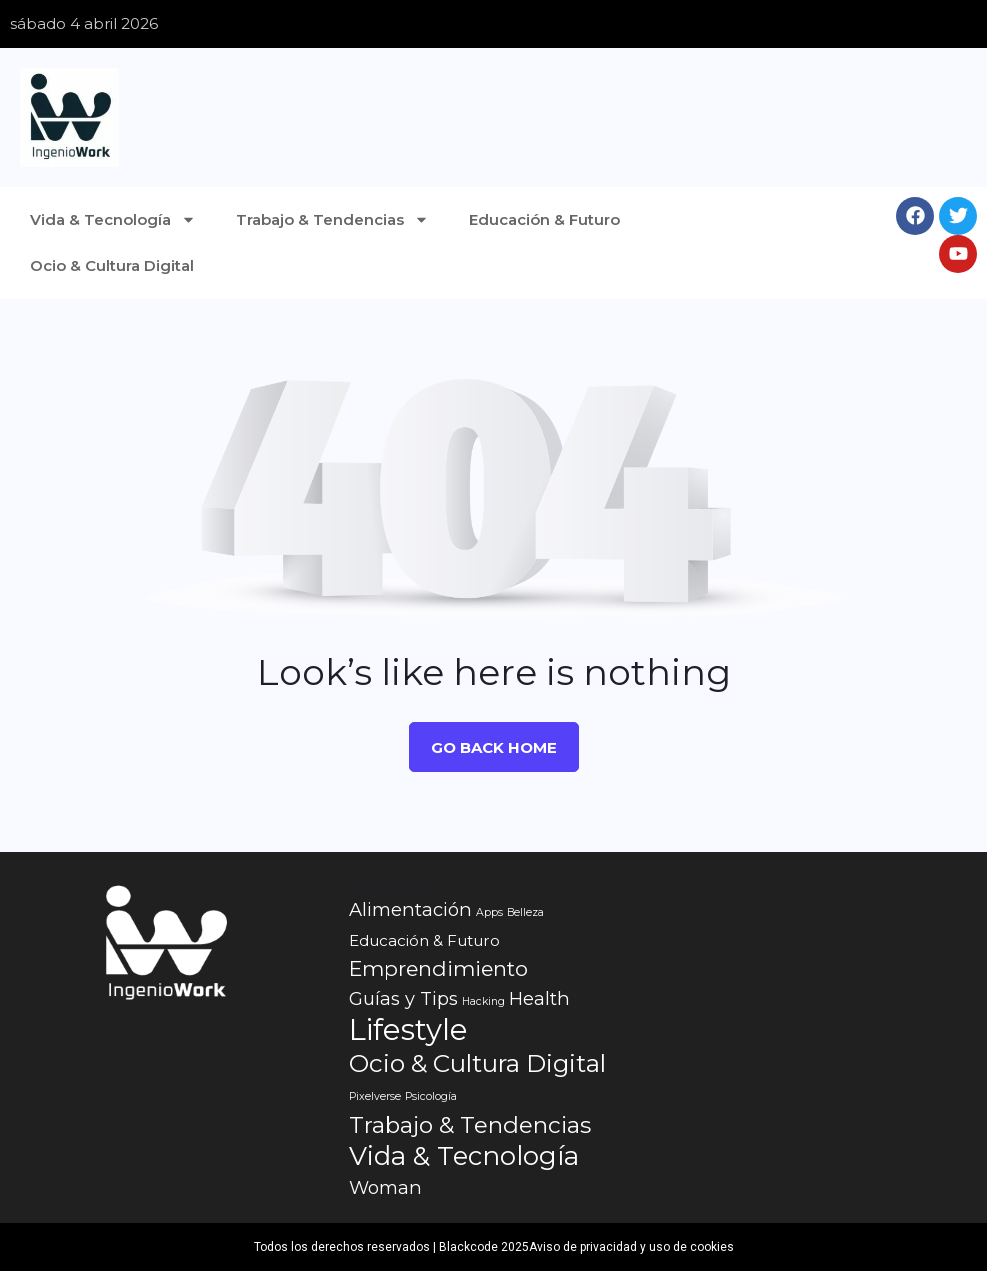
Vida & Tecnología (113, 219)
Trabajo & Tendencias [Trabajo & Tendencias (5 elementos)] (470, 1125)
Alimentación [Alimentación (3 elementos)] (410, 909)
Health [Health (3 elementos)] (539, 998)
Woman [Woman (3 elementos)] (385, 1187)
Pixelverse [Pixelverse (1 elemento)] (375, 1096)
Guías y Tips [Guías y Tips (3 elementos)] (403, 998)
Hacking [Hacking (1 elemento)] (483, 1001)
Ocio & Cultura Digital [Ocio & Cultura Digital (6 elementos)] (477, 1063)
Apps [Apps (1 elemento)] (489, 912)
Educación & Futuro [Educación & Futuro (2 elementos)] (424, 940)
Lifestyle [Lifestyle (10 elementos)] (408, 1030)
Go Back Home (494, 747)
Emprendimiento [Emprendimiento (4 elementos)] (438, 968)
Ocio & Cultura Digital (112, 265)
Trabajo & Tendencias (332, 219)
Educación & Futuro (544, 219)
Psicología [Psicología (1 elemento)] (431, 1096)
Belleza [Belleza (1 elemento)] (525, 912)
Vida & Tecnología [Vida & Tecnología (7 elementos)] (464, 1156)
